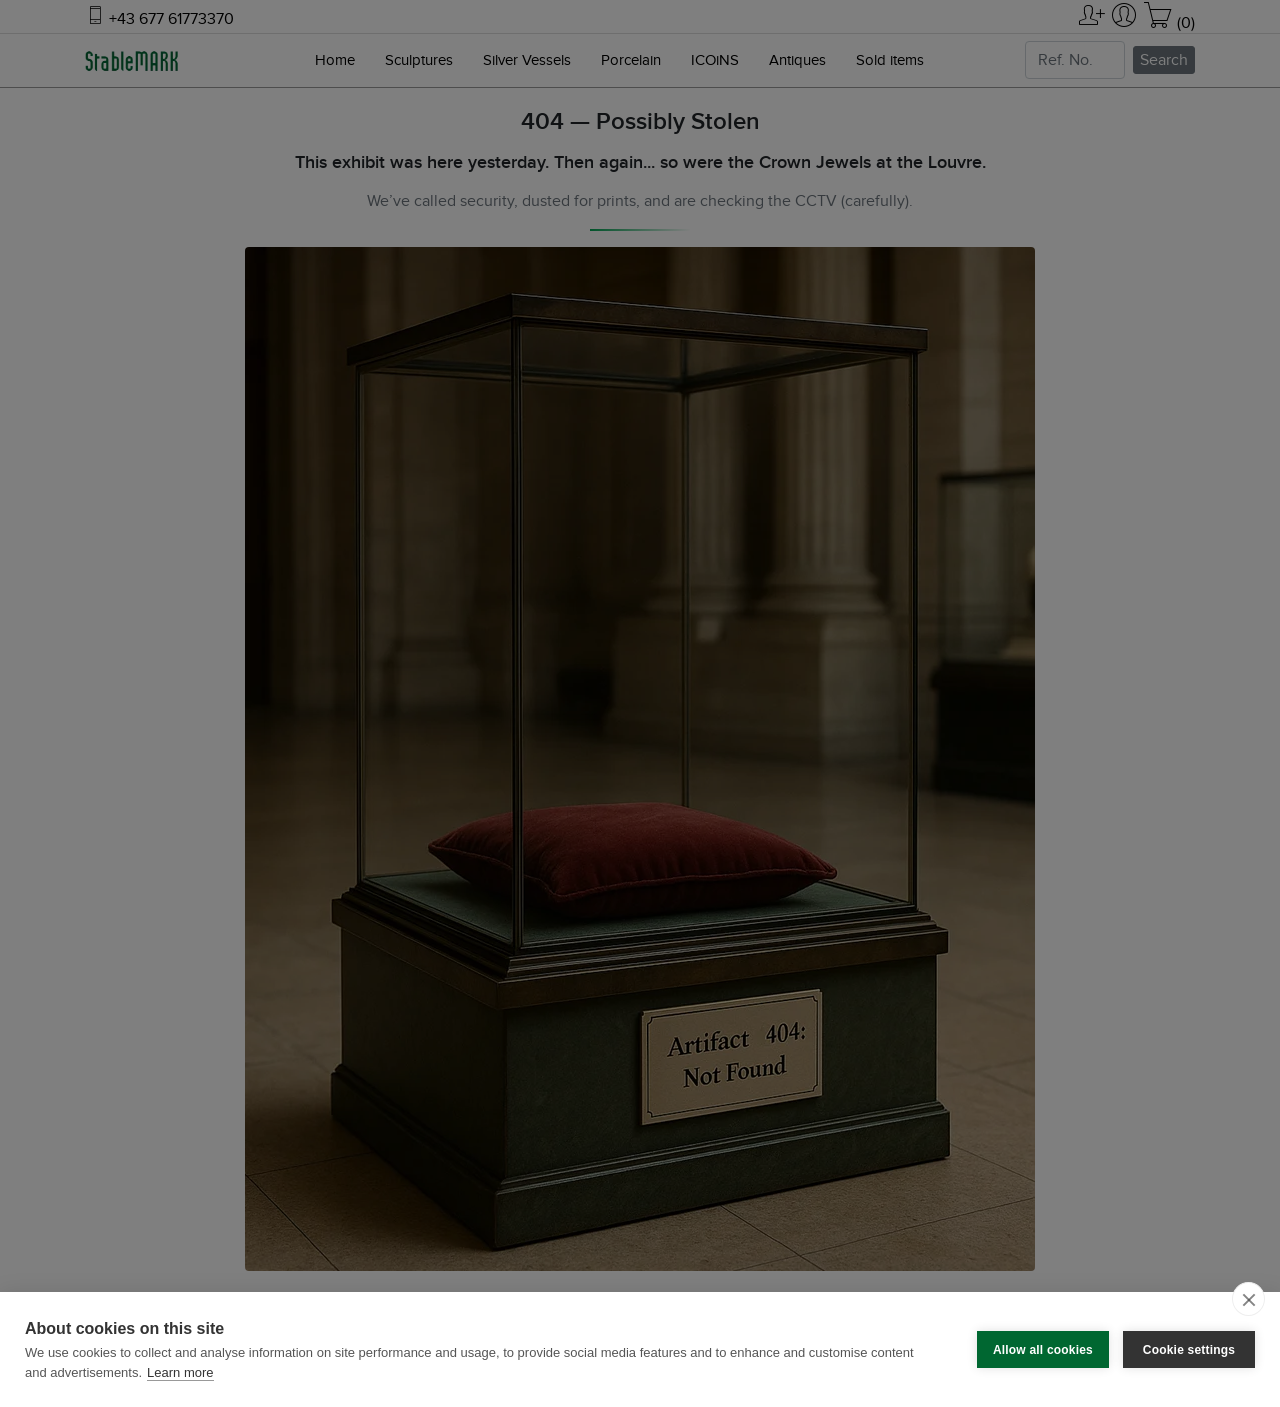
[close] (1248, 1299)
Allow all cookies (1043, 1350)
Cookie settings (1189, 1350)
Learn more (180, 1372)
